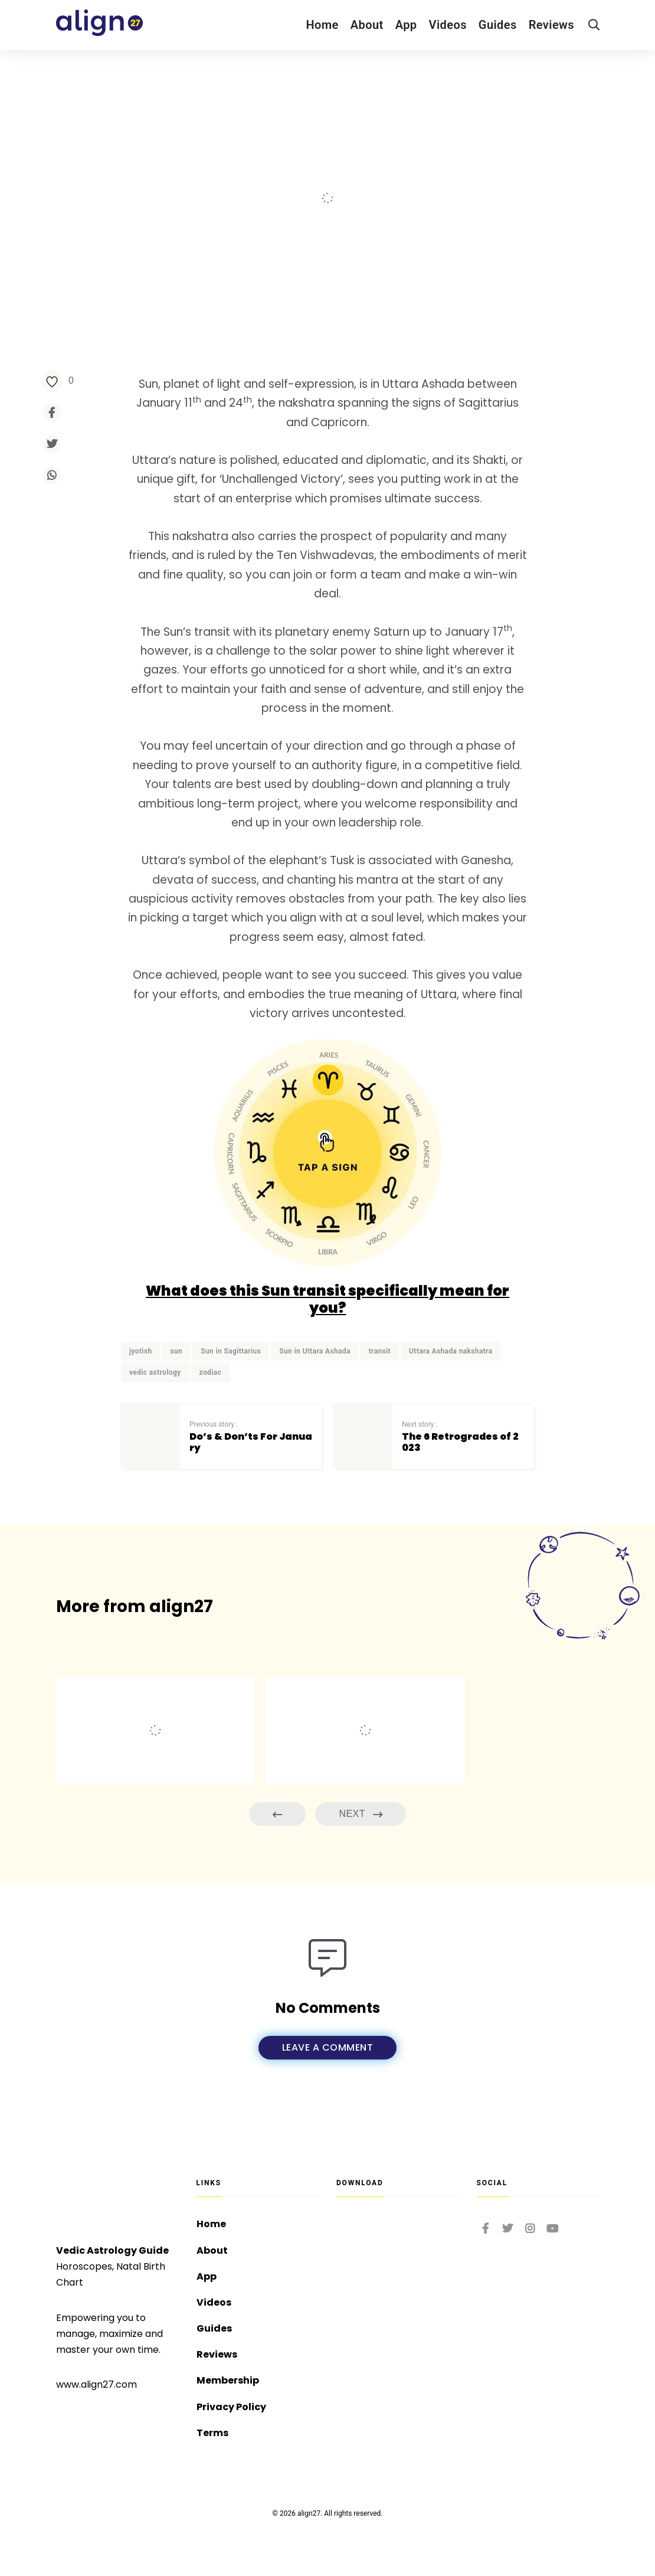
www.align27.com (96, 2384)
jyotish (140, 1351)
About (367, 25)
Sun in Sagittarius (231, 1351)
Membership (227, 2380)
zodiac (210, 1372)
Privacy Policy (231, 2407)
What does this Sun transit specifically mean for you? (327, 1299)
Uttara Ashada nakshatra (450, 1351)
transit (380, 1351)
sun (176, 1351)
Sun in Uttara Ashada (315, 1351)
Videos (448, 25)
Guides (498, 25)
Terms (212, 2433)
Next (360, 1814)
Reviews (551, 25)
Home (322, 25)
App (406, 25)
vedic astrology (155, 1372)
